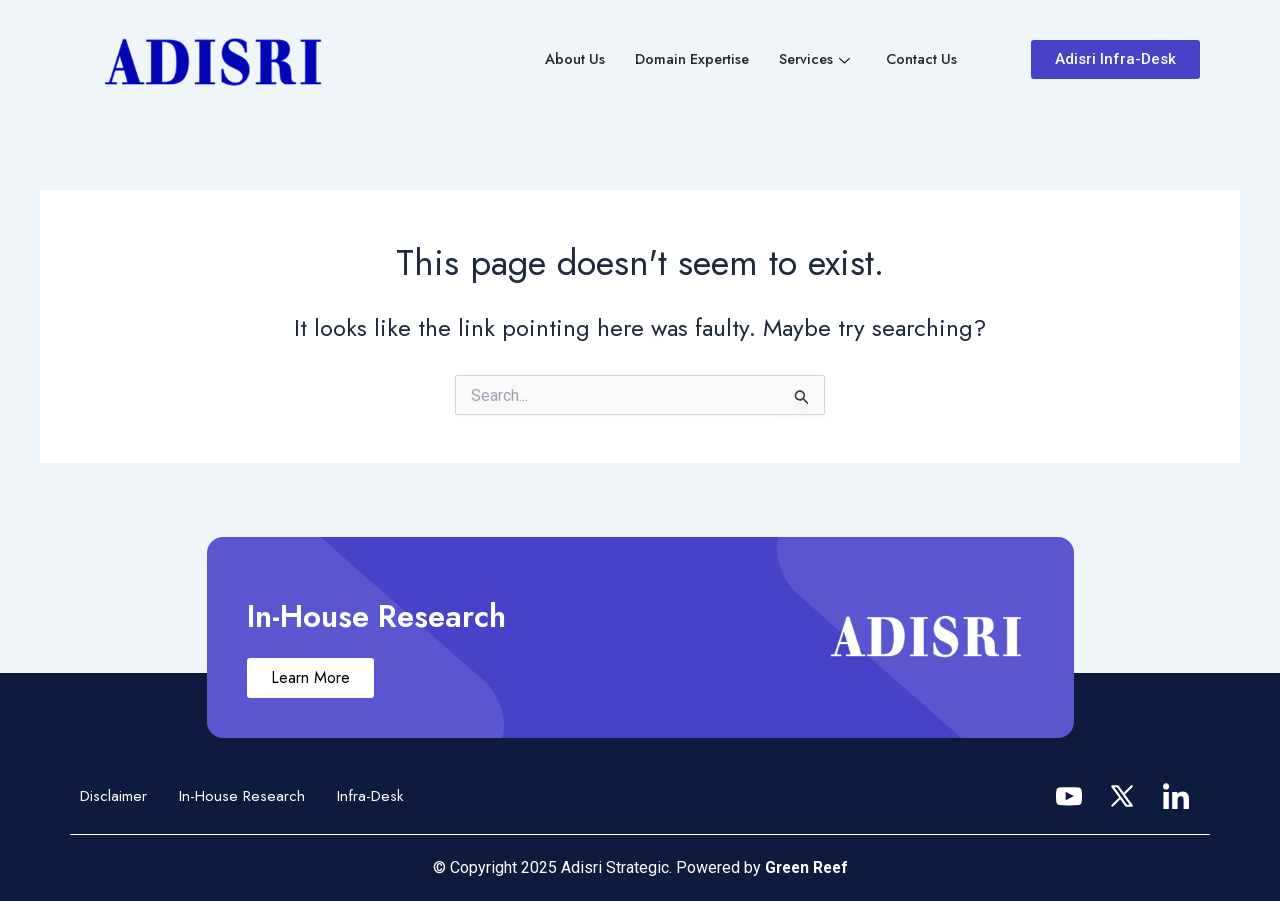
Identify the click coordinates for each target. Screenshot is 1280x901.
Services (811, 60)
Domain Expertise (684, 60)
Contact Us (920, 60)
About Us (564, 60)
